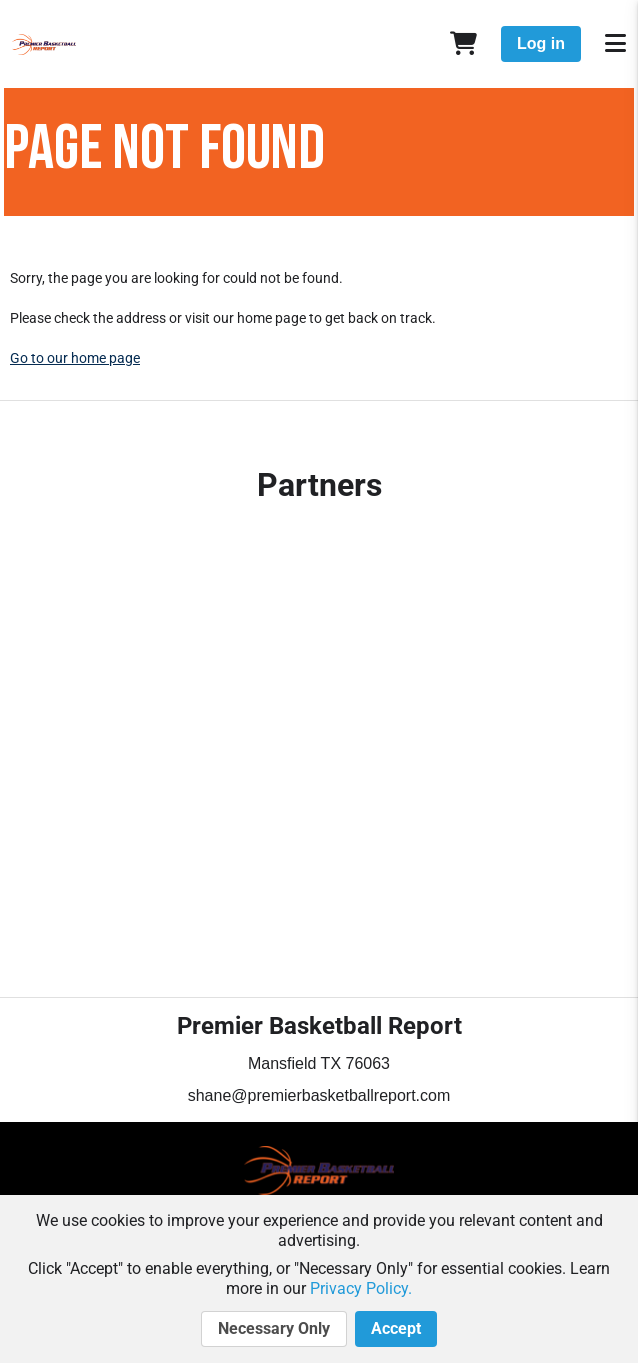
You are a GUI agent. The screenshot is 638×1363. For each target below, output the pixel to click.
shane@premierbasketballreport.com (319, 1095)
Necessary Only (274, 1329)
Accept (396, 1329)
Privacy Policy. (361, 1288)
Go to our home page (75, 358)
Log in (541, 43)
